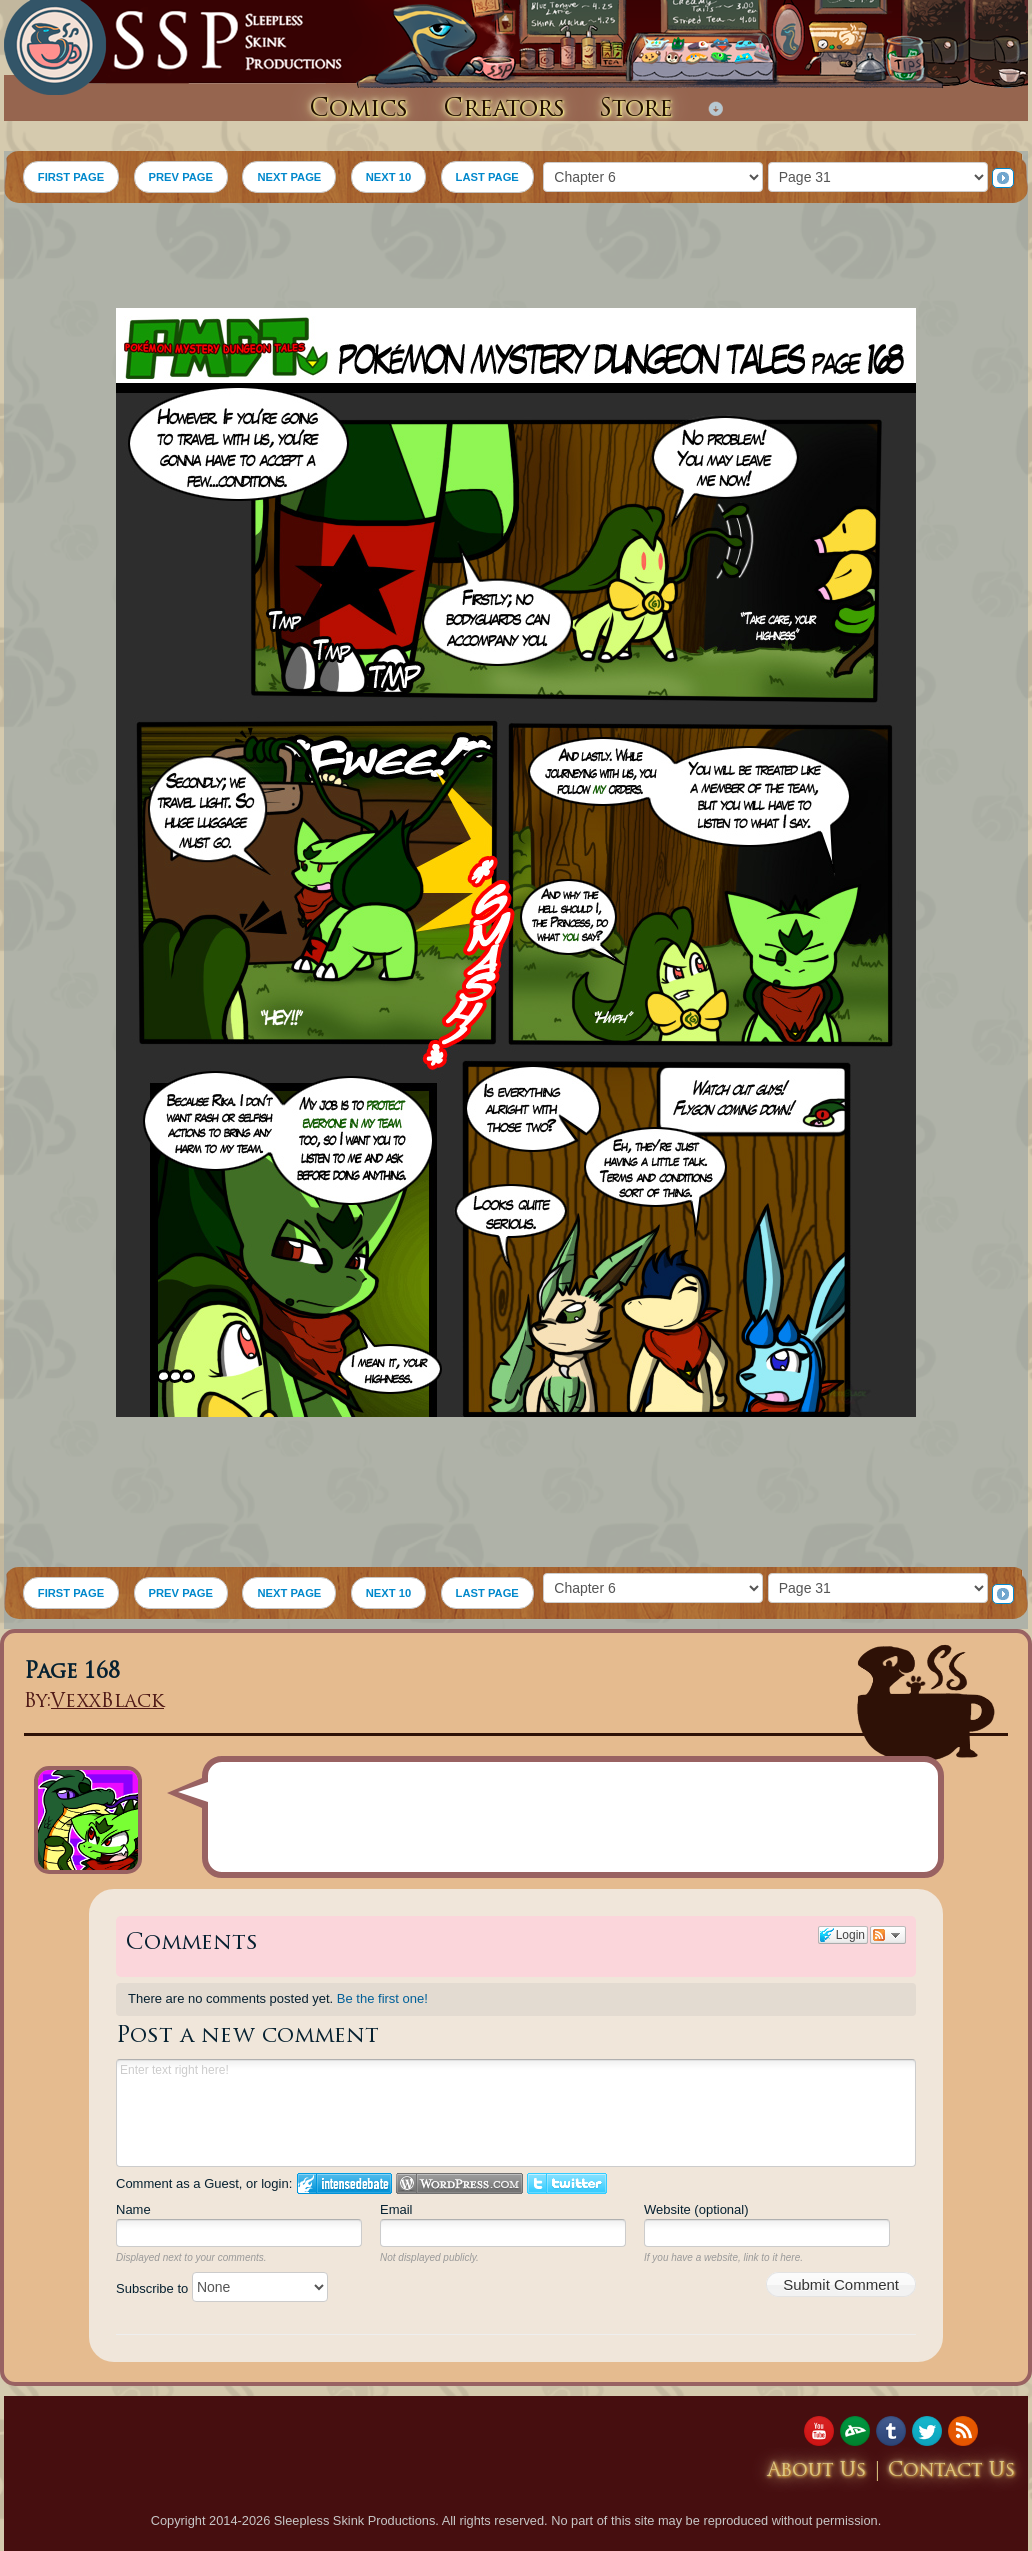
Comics (358, 110)
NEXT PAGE (289, 177)
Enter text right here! (516, 2113)
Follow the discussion (888, 1935)
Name (133, 2209)
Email (396, 2209)
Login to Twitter (567, 2183)
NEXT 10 (388, 177)
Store (636, 110)
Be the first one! (382, 1998)
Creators (504, 110)
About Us (817, 2471)
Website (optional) (696, 2209)
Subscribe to (222, 2288)
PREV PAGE (181, 177)
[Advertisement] (516, 258)
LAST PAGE (487, 177)
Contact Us (952, 2471)
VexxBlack (107, 1702)
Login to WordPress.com (459, 2183)
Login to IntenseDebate (344, 2183)
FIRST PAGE (71, 177)
